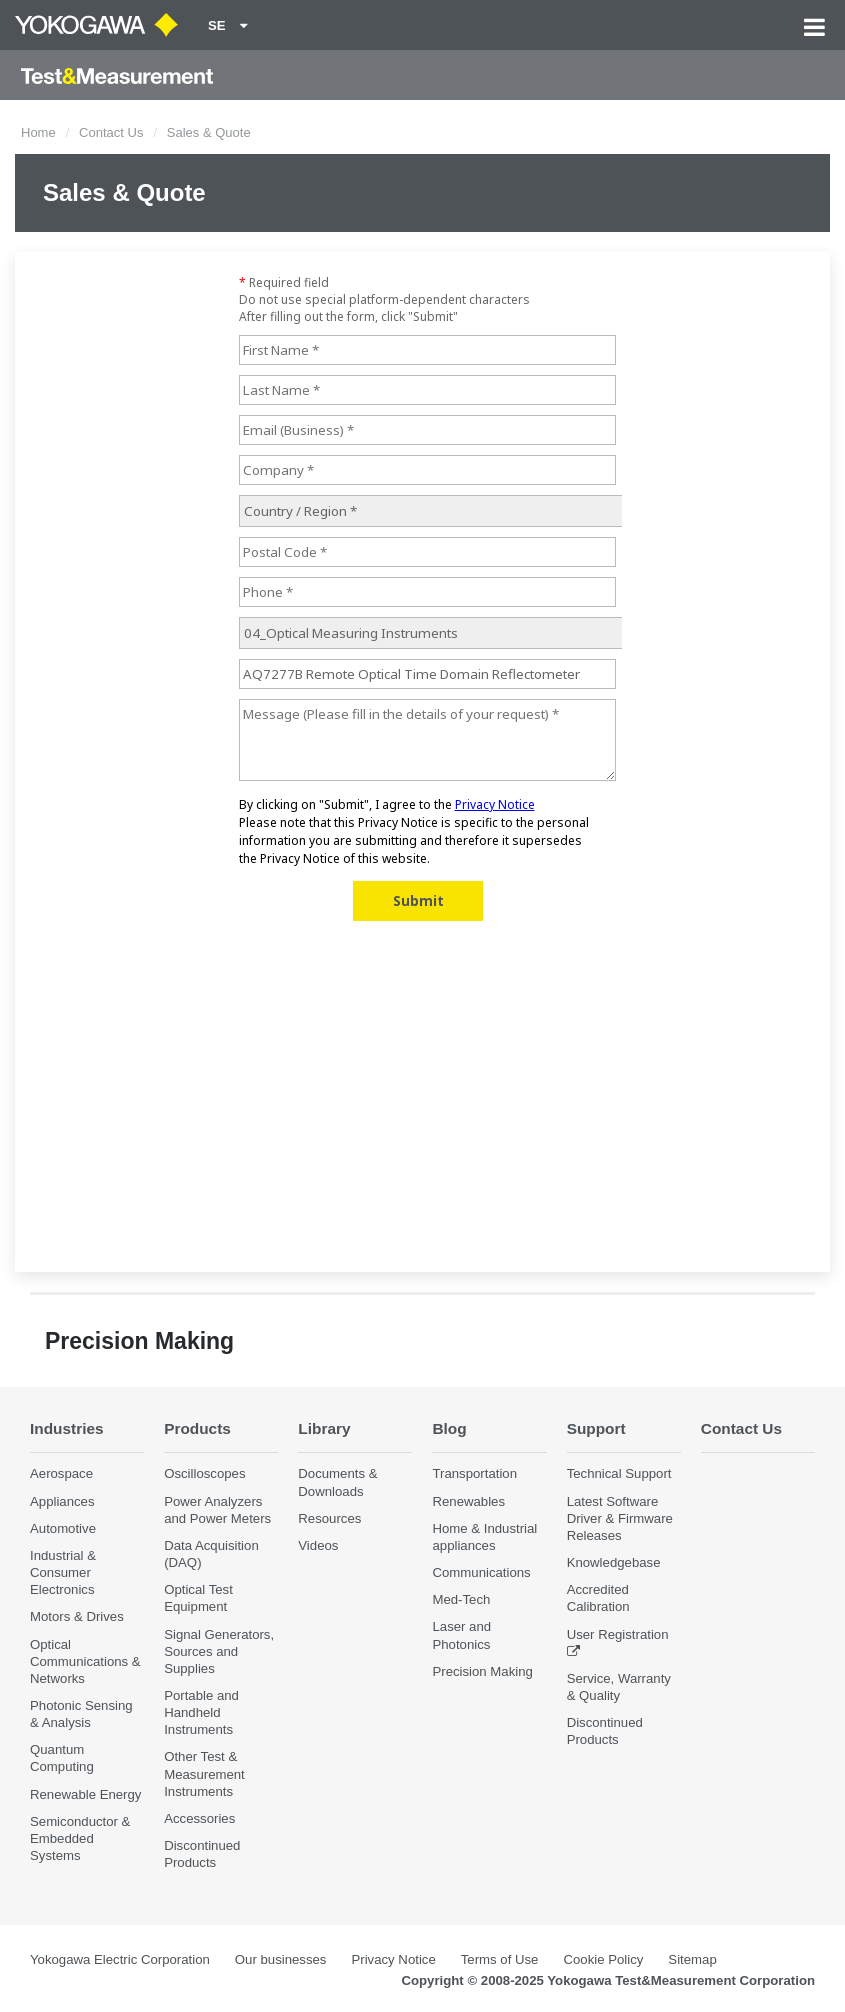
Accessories (199, 1818)
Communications (481, 1572)
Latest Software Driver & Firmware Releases (620, 1518)
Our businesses (281, 1959)
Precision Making (482, 1671)
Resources (329, 1518)
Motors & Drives (77, 1616)
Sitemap (692, 1959)
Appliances (62, 1501)
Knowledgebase (614, 1562)
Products (197, 1428)
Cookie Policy (603, 1959)
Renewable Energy (85, 1794)
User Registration (618, 1634)
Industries (67, 1428)
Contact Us (111, 132)
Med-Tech (461, 1599)
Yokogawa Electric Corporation (120, 1959)
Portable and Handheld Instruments (201, 1712)
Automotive (63, 1528)
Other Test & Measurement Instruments (204, 1773)
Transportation (474, 1473)
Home (38, 132)
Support (596, 1428)
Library (324, 1428)
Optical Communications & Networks (85, 1661)
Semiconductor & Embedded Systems (80, 1838)
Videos (318, 1545)
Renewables (468, 1501)
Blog (449, 1428)
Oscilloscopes (204, 1473)
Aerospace (61, 1473)
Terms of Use (500, 1959)
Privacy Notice (393, 1959)
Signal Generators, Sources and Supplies (219, 1651)
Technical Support (619, 1473)
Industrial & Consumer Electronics (63, 1572)
